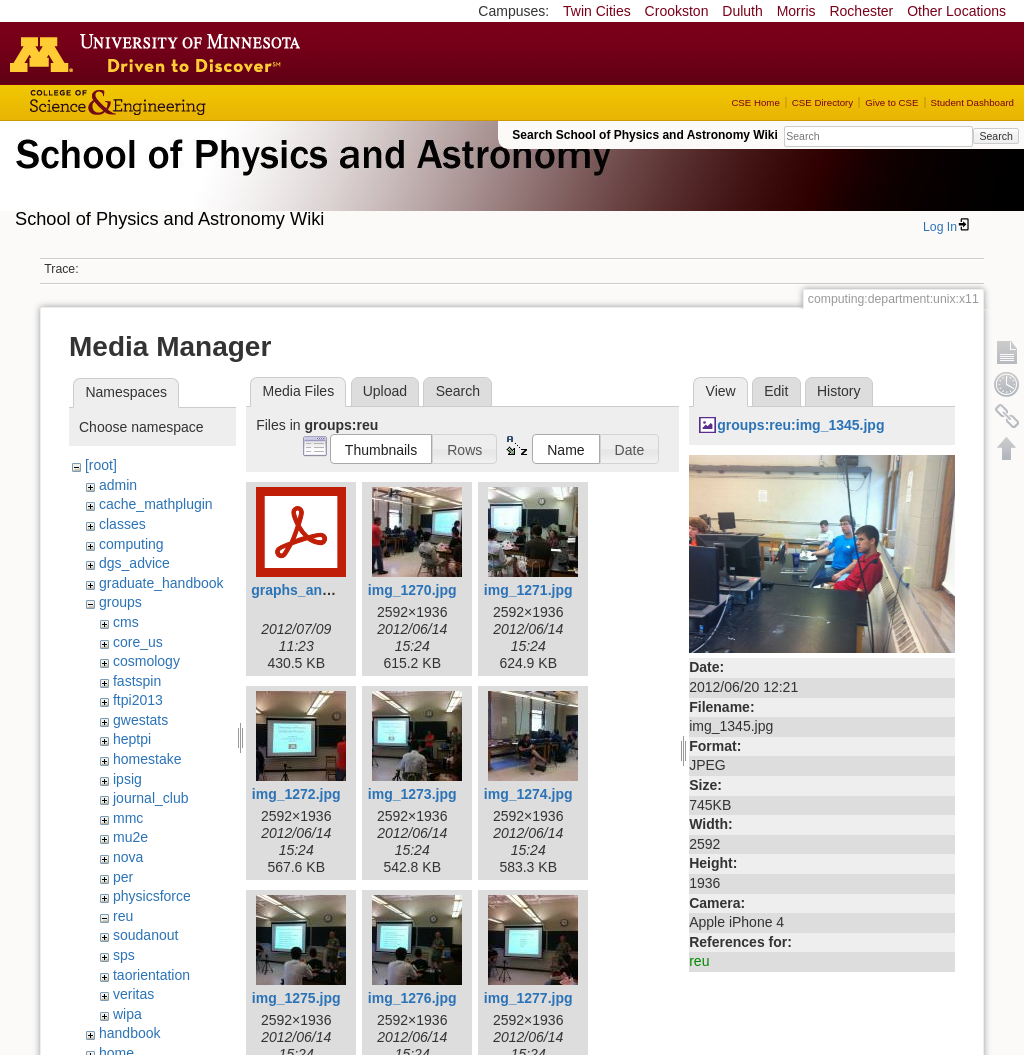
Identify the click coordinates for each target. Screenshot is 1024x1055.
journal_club (151, 798)
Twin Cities (597, 11)
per (123, 877)
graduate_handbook (161, 583)
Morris (796, 11)
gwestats (140, 720)
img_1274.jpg (528, 794)
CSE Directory (822, 102)
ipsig (127, 779)
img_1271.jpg (528, 590)
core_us (138, 642)
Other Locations (956, 11)
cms (126, 622)
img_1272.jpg (296, 794)
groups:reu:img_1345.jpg (800, 425)
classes (122, 524)
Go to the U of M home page (160, 53)
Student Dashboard (972, 102)
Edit (776, 391)
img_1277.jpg (528, 998)
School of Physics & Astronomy (310, 178)
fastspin (137, 681)
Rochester (861, 11)
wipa (127, 1014)
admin (118, 485)
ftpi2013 (138, 700)
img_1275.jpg (296, 998)
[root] (101, 465)
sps (124, 955)
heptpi (132, 739)
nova (128, 857)
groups (120, 602)
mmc (128, 818)
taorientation (151, 975)
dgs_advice (134, 563)
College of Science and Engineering (180, 102)
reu (123, 916)
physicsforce (152, 896)
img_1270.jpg (412, 590)
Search (995, 136)
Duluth (742, 11)
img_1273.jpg (412, 794)
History (839, 391)
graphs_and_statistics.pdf (338, 590)
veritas (133, 994)
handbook (130, 1033)
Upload (385, 391)
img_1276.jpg (412, 998)
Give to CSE (891, 102)
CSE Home (755, 102)
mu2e (130, 837)
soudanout (145, 935)
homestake (147, 759)
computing (131, 544)
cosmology (146, 661)
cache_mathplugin (156, 504)
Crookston (677, 11)
